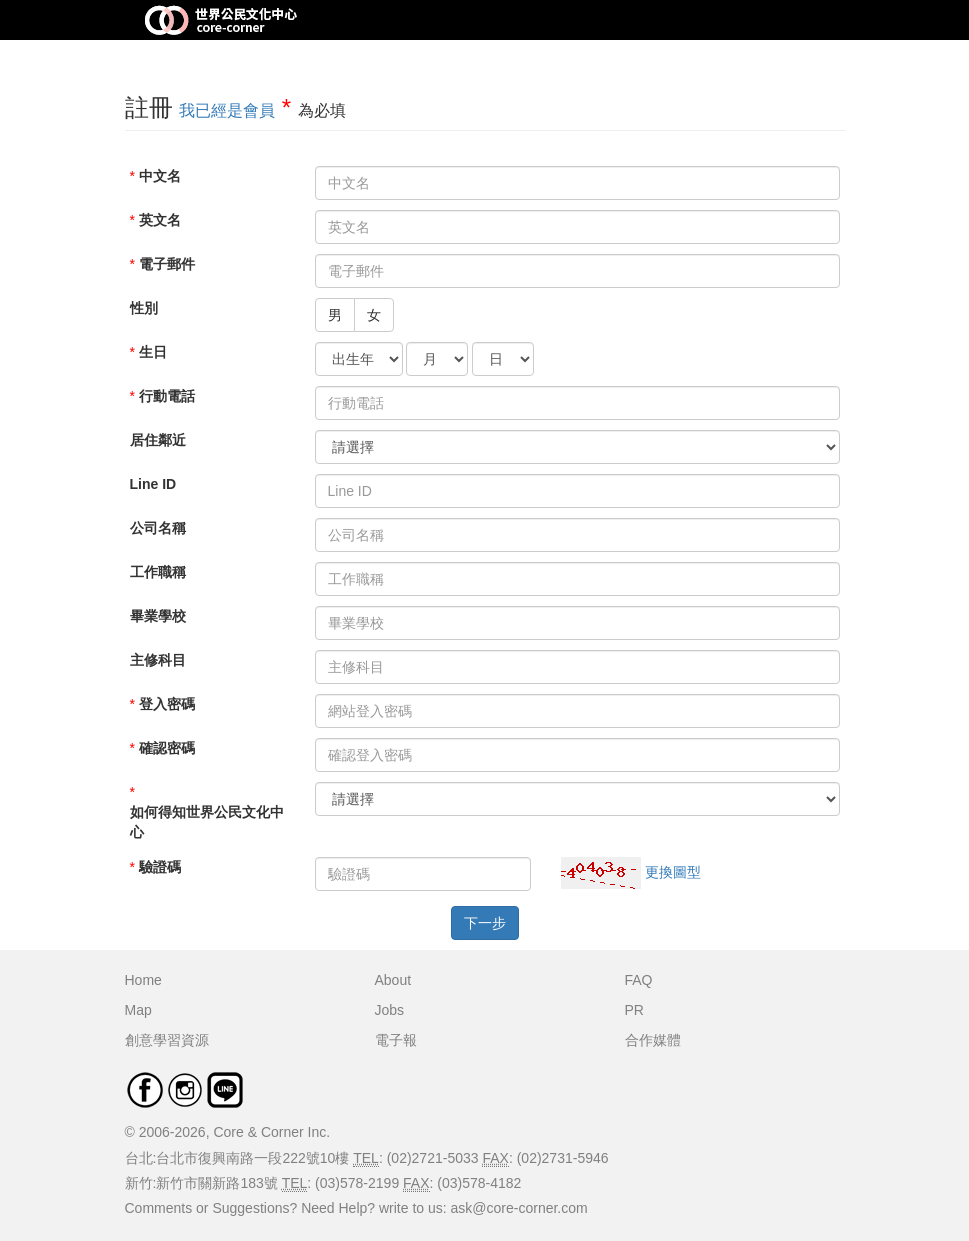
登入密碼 (167, 704)
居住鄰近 (158, 440)
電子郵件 (167, 264)
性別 (144, 308)
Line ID (153, 484)
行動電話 (167, 396)
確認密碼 (167, 748)
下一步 (485, 923)
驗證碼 (160, 867)
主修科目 (158, 660)
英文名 (160, 220)
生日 (153, 352)
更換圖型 (673, 872)
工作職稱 (158, 572)
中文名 (160, 176)
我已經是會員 (227, 110)
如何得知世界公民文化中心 (207, 822)
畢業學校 (158, 616)
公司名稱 (158, 528)
